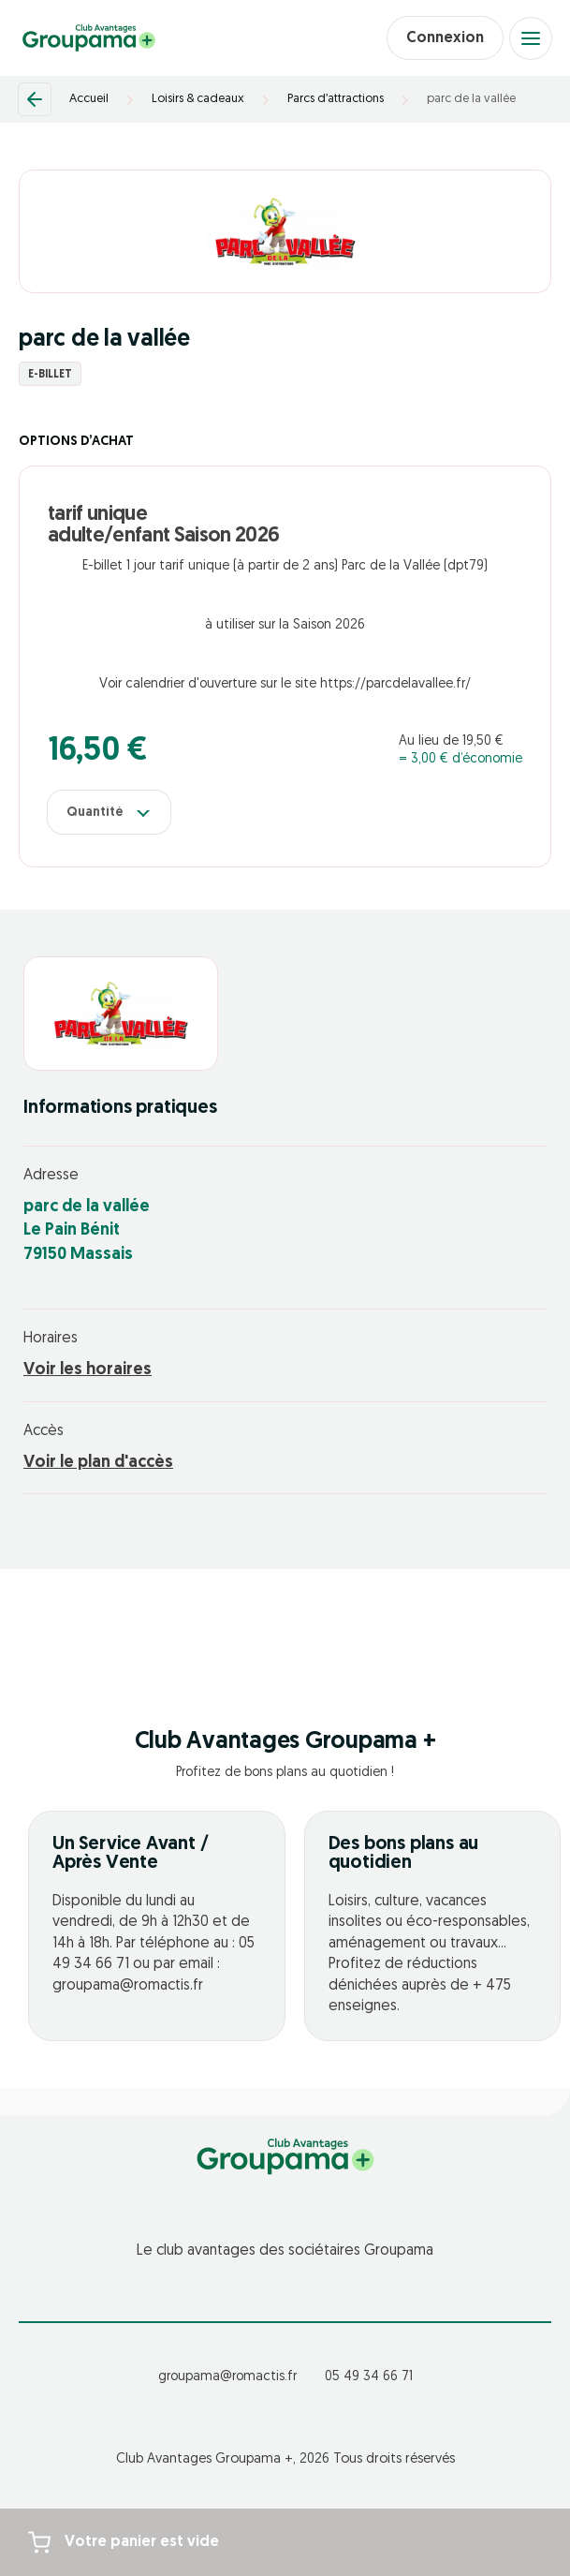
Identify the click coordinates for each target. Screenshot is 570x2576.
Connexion (445, 38)
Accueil (89, 99)
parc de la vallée (471, 99)
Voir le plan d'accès (98, 1463)
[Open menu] (530, 38)
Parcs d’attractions (335, 99)
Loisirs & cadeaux (198, 99)
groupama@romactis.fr (227, 2377)
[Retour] (35, 99)
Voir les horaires (87, 1370)
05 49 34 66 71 (369, 2377)
